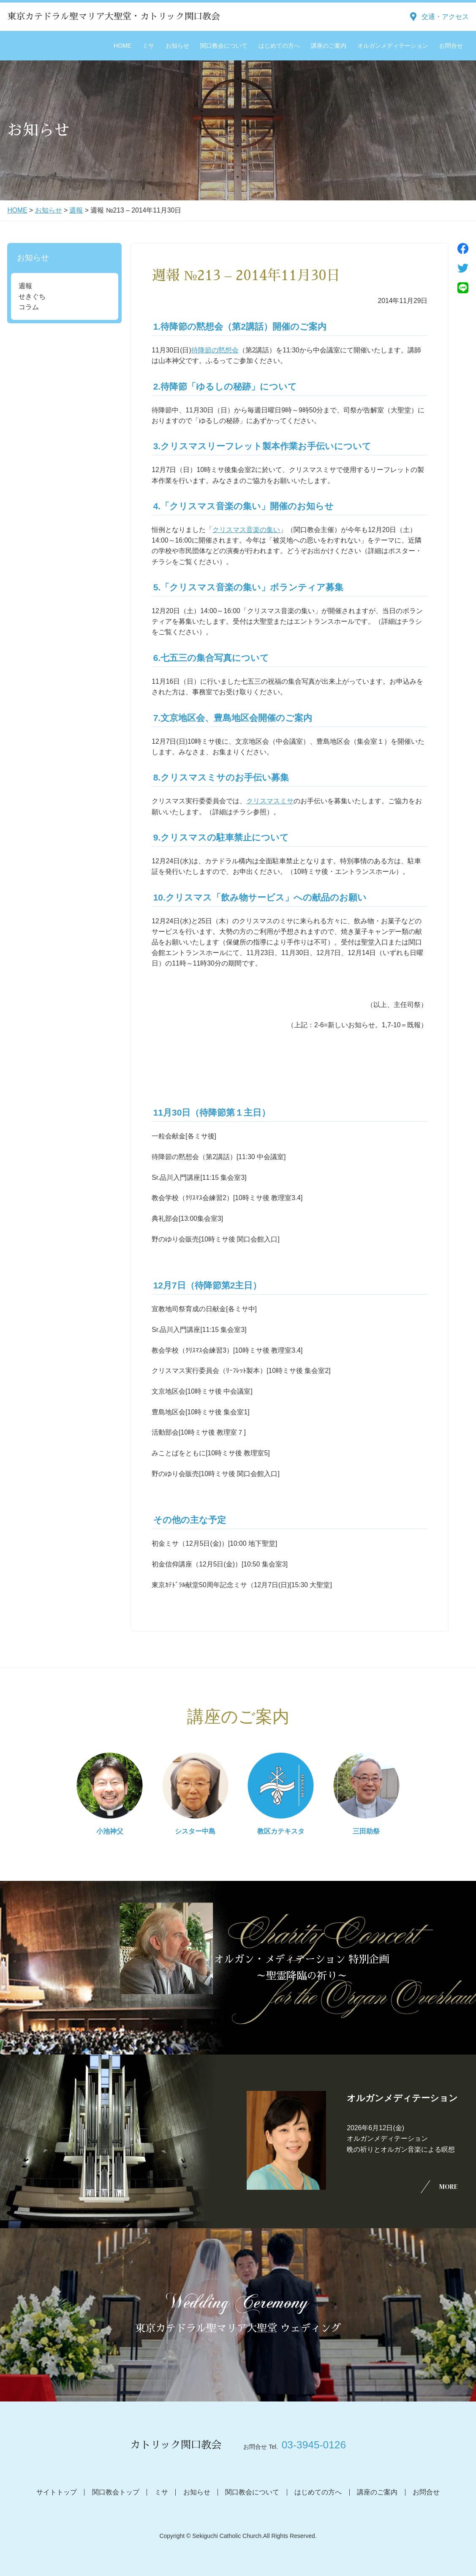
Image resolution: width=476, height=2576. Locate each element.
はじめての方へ (279, 45)
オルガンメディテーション (392, 45)
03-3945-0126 (314, 2444)
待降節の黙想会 (215, 350)
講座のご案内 (328, 45)
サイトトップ (56, 2492)
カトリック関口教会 (175, 2445)
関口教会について (224, 45)
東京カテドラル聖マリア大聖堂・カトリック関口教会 (113, 16)
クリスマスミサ (270, 801)
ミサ (148, 45)
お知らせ (177, 45)
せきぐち (32, 296)
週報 (76, 210)
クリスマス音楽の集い (246, 529)
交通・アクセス (445, 16)
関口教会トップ (115, 2492)
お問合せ (451, 45)
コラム (29, 307)
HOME (122, 45)
